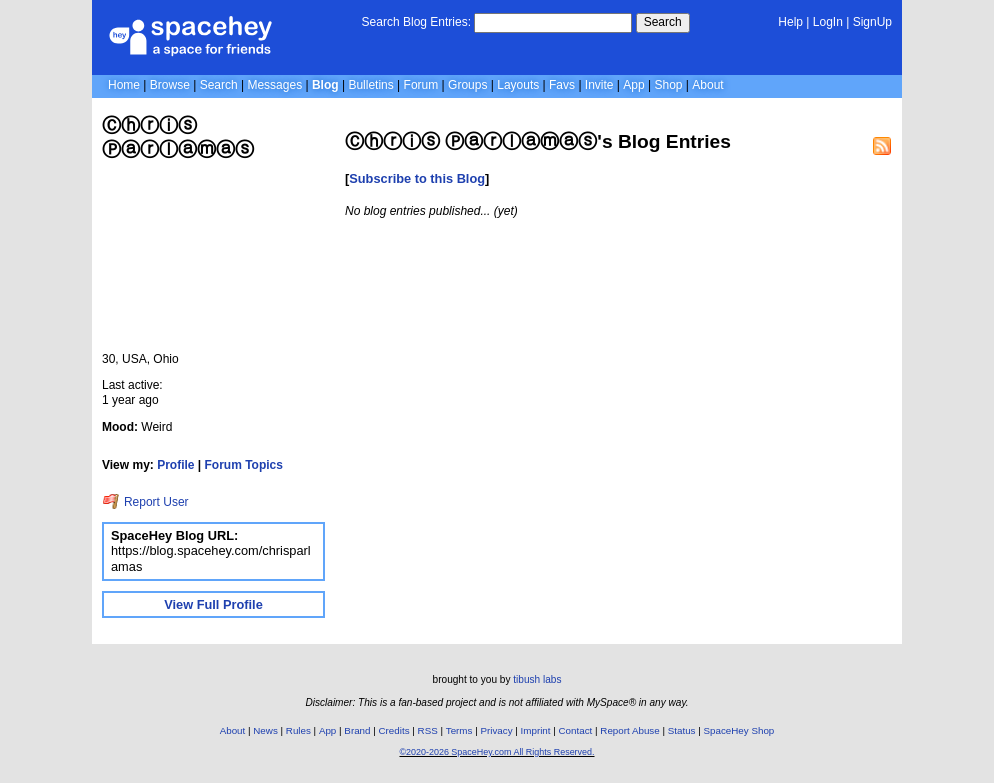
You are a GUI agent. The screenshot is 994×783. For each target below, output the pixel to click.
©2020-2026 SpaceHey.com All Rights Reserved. (496, 752)
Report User (145, 502)
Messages (274, 85)
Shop (668, 85)
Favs (562, 85)
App (633, 85)
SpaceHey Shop (739, 730)
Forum (421, 85)
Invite (599, 85)
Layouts (518, 85)
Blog (325, 85)
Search (663, 22)
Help (790, 22)
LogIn (828, 22)
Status (682, 730)
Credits (394, 730)
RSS (428, 730)
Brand (357, 730)
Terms (459, 730)
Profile (175, 465)
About (707, 85)
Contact (576, 730)
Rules (298, 730)
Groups (467, 85)
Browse (170, 85)
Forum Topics (244, 465)
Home (124, 85)
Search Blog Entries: (416, 22)
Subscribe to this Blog (417, 178)
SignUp (872, 22)
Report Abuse (629, 730)
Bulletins (370, 85)
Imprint (536, 730)
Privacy (496, 730)
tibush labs (537, 679)
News (265, 730)
